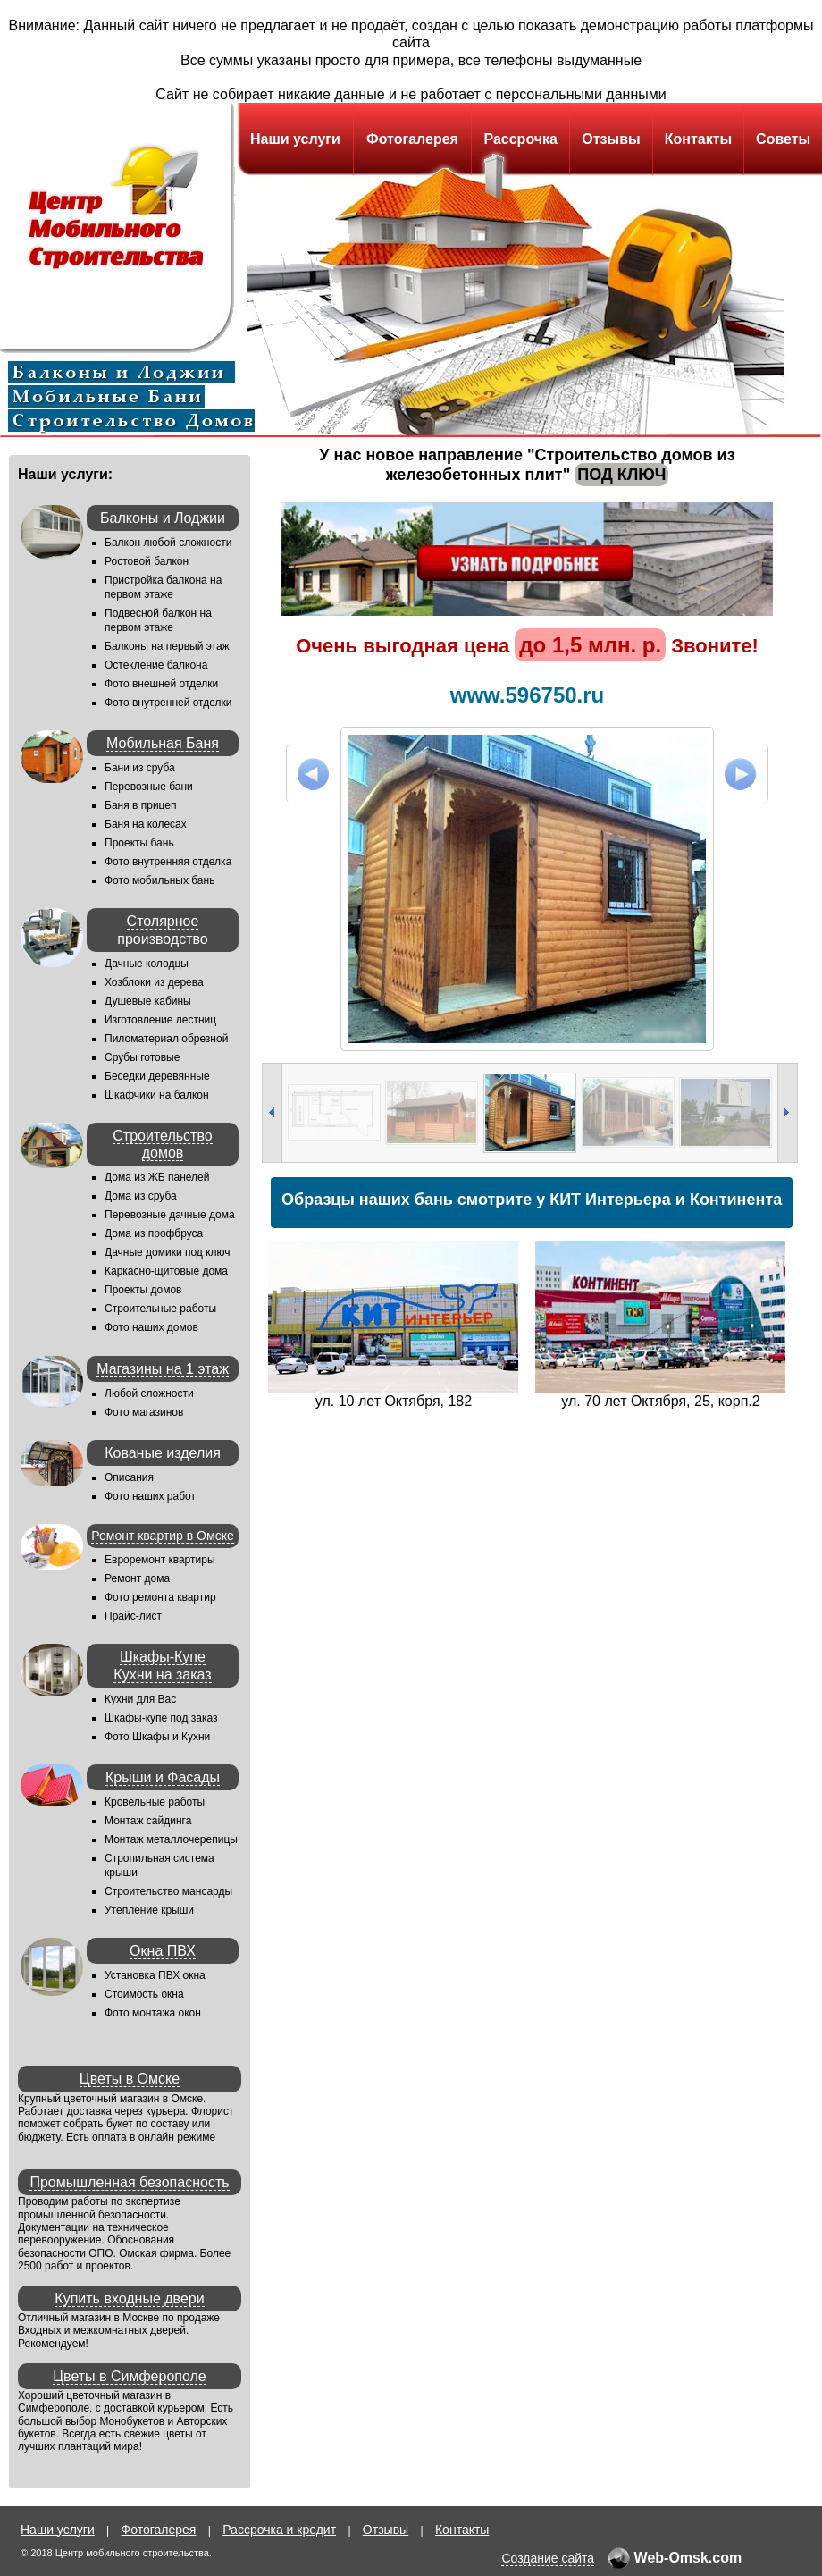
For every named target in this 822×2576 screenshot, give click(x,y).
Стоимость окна (144, 1994)
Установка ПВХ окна (155, 1975)
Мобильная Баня (162, 743)
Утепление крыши (149, 1910)
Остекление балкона (156, 665)
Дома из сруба (141, 1196)
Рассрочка (520, 139)
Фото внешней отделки (161, 684)
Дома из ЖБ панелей (157, 1177)
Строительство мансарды (168, 1891)
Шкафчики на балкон (157, 1095)
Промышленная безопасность (129, 2182)
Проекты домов (143, 1290)
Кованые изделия (163, 1453)
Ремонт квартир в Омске (162, 1535)
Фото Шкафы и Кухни (157, 1736)
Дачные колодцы (147, 963)
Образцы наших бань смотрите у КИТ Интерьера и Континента (531, 1199)
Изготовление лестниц (160, 1020)
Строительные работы (160, 1308)
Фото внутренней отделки (168, 702)
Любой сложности (149, 1393)
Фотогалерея (412, 139)
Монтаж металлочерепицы (171, 1839)
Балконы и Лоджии (162, 518)
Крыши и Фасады (162, 1777)
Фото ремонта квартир (160, 1597)
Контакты (698, 139)
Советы (783, 139)
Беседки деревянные (157, 1076)
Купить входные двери (129, 2298)
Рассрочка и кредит (279, 2529)
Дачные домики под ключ (168, 1252)
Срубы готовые (142, 1057)
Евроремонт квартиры (160, 1559)
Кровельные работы (155, 1802)
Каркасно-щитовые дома (166, 1271)
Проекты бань (139, 843)
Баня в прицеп (141, 805)
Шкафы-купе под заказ (161, 1718)
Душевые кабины (148, 1001)
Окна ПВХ (163, 1950)
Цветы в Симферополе (129, 2376)
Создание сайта (547, 2558)
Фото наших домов (151, 1327)
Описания (129, 1477)
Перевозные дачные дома (170, 1214)
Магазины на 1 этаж (162, 1368)
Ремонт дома (137, 1578)
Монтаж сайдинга (148, 1820)
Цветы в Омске (130, 2078)
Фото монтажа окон (153, 2013)
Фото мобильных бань (159, 880)
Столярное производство (162, 929)
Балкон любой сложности (168, 542)
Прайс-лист (133, 1616)
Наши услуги (295, 139)
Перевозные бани (149, 786)
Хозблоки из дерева (154, 982)
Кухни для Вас (140, 1699)
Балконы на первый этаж (167, 646)
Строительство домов (162, 1144)
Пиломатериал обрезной (166, 1038)
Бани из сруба (140, 768)
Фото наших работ (150, 1496)
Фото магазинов (144, 1412)
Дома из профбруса (154, 1233)
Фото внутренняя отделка (168, 861)
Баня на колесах (146, 824)
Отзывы (611, 139)
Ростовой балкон (147, 561)
